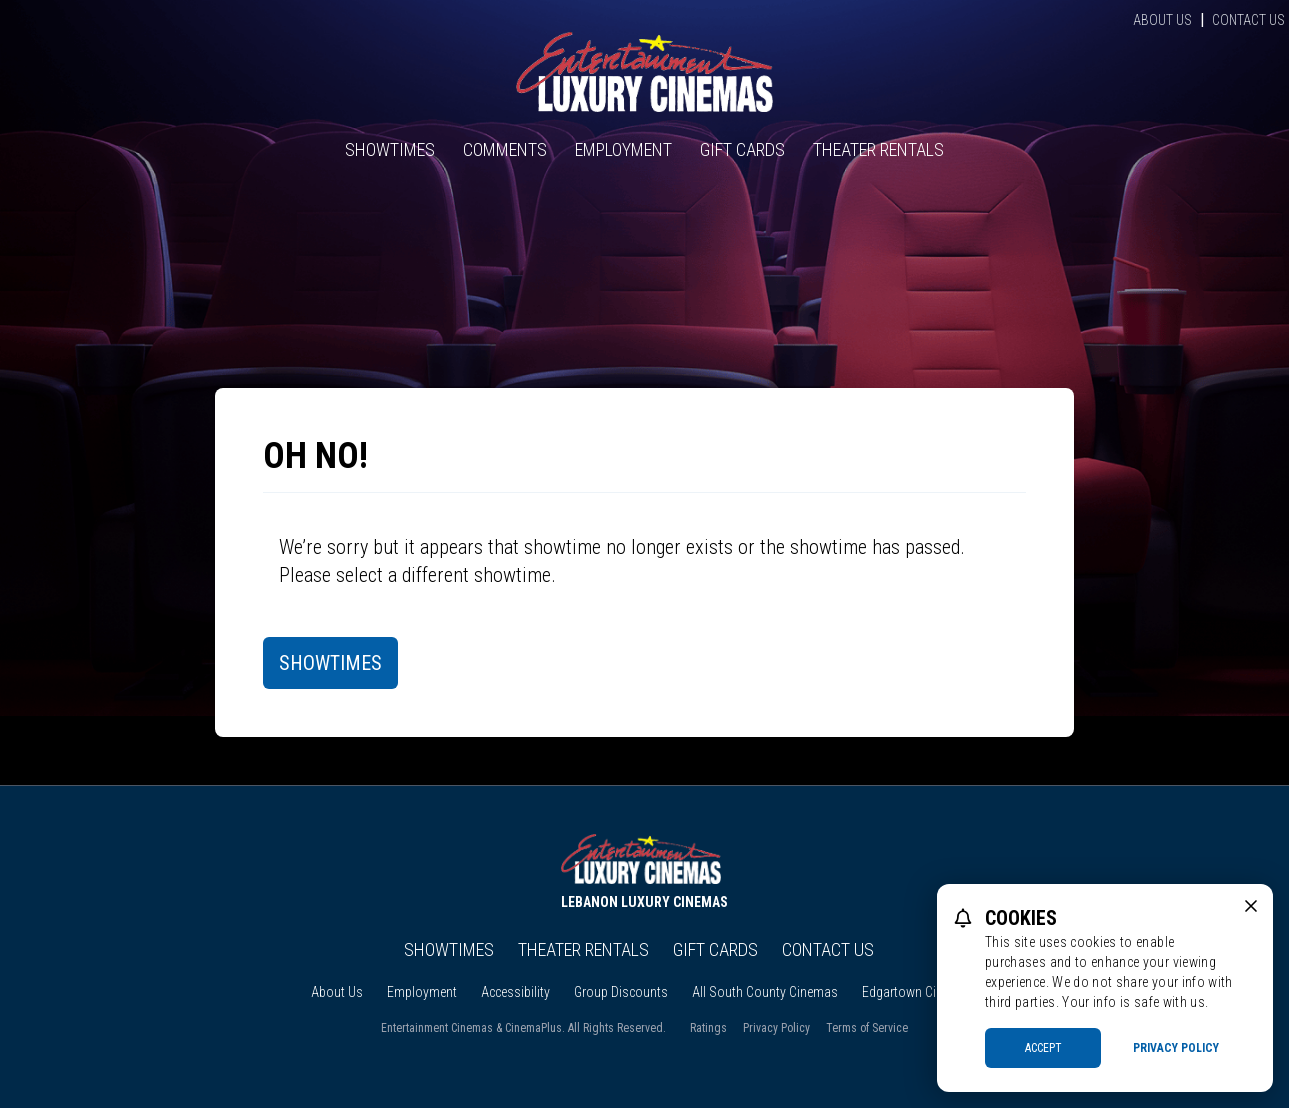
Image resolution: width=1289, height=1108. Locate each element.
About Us (1162, 20)
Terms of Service (867, 1028)
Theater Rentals (878, 149)
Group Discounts (621, 992)
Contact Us (1248, 20)
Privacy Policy (776, 1028)
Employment (623, 149)
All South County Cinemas (765, 992)
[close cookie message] (1251, 906)
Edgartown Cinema (914, 992)
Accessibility (515, 992)
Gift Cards (742, 149)
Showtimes (390, 149)
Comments (505, 149)
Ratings (708, 1028)
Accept (1043, 1048)
